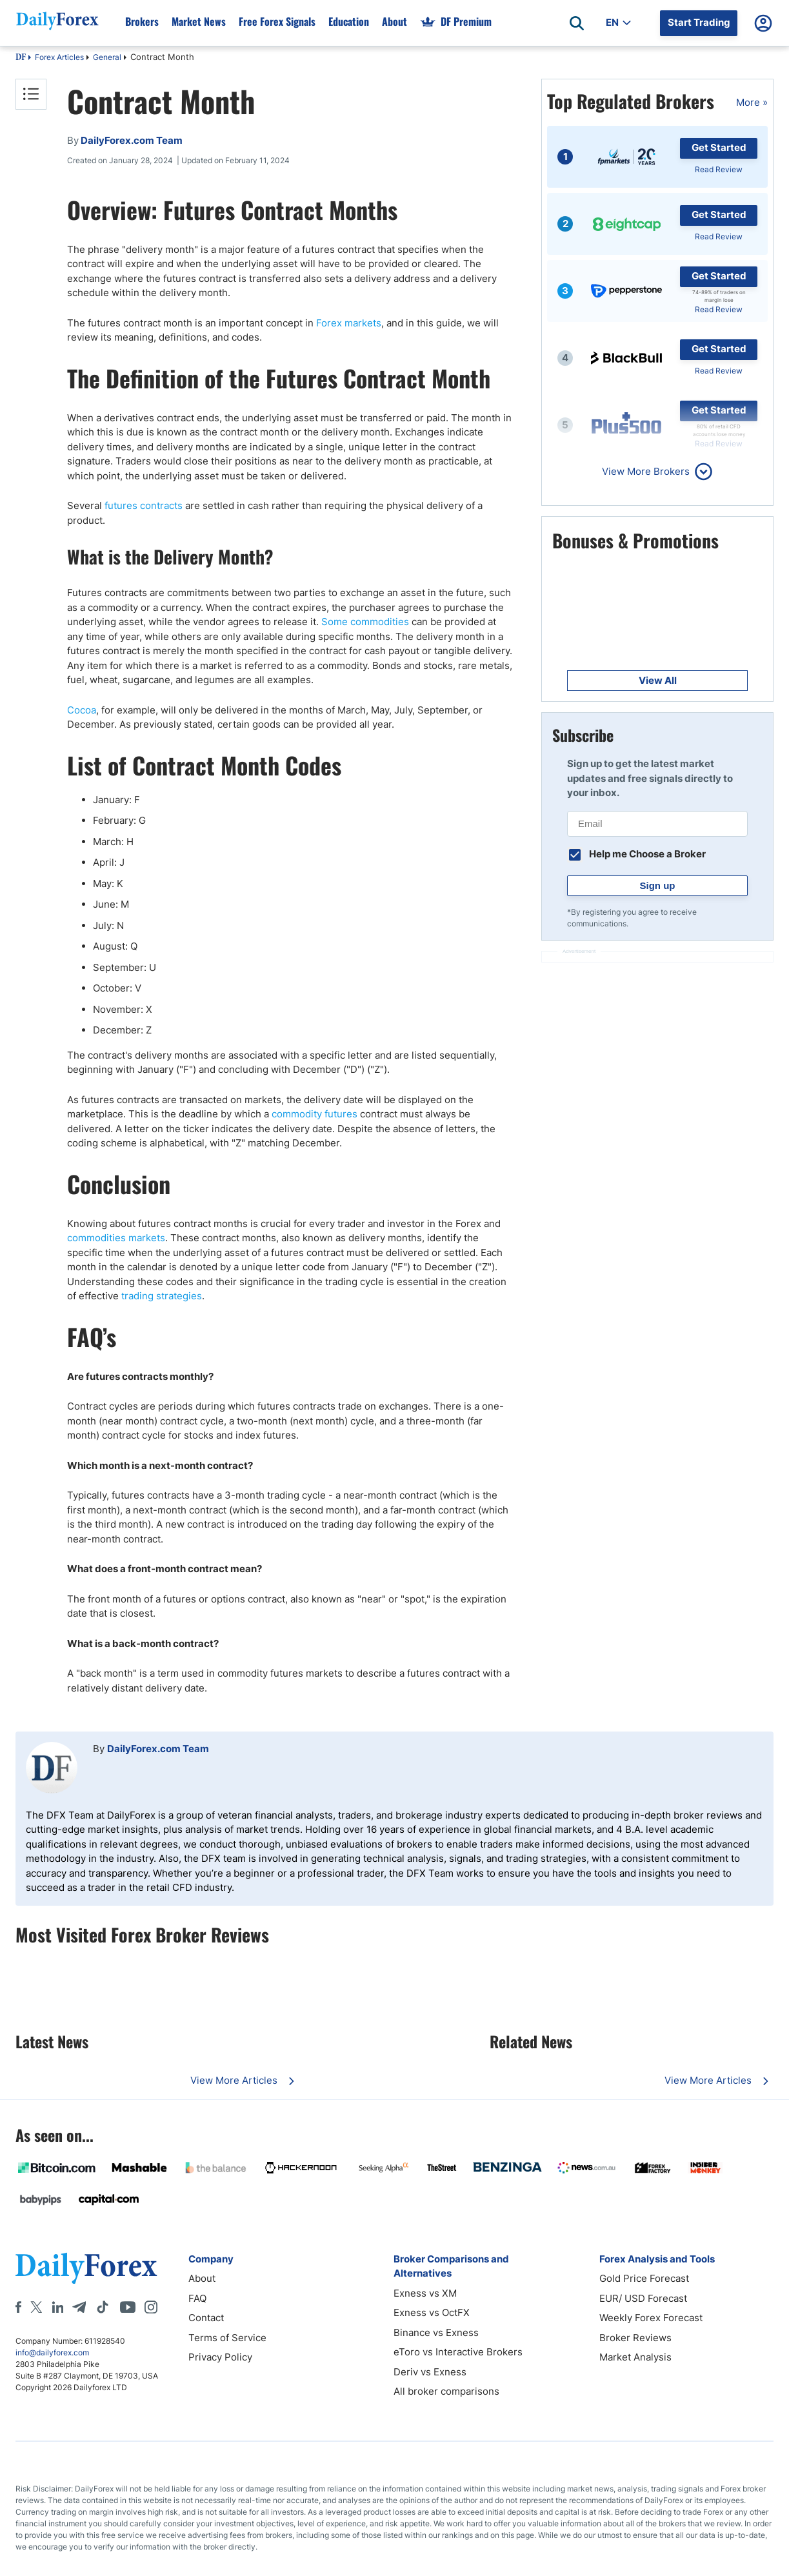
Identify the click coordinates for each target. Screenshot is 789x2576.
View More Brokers (646, 471)
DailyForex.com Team (158, 1748)
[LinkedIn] (57, 2307)
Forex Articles (59, 57)
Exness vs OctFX (432, 2312)
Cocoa (81, 710)
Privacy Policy (220, 2357)
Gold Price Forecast (644, 2278)
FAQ (197, 2298)
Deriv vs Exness (430, 2372)
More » (752, 102)
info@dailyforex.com (52, 2352)
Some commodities (365, 621)
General (107, 57)
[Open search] (576, 23)
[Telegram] (79, 2307)
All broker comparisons (446, 2391)
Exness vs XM (425, 2293)
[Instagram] (151, 2307)
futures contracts (144, 505)
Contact (206, 2317)
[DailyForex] (86, 2268)
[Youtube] (127, 2307)
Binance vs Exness (436, 2332)
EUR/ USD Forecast (643, 2298)
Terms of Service (227, 2337)
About (201, 2278)
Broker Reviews (635, 2337)
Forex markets (348, 323)
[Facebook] (18, 2307)
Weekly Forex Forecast (651, 2317)
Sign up (657, 885)
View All (658, 680)
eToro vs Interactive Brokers (458, 2352)
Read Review (719, 169)
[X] (36, 2307)
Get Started (719, 147)
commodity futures (314, 1114)
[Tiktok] (102, 2307)
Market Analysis (635, 2357)
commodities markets (116, 1238)
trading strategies (161, 1296)
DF (20, 58)
